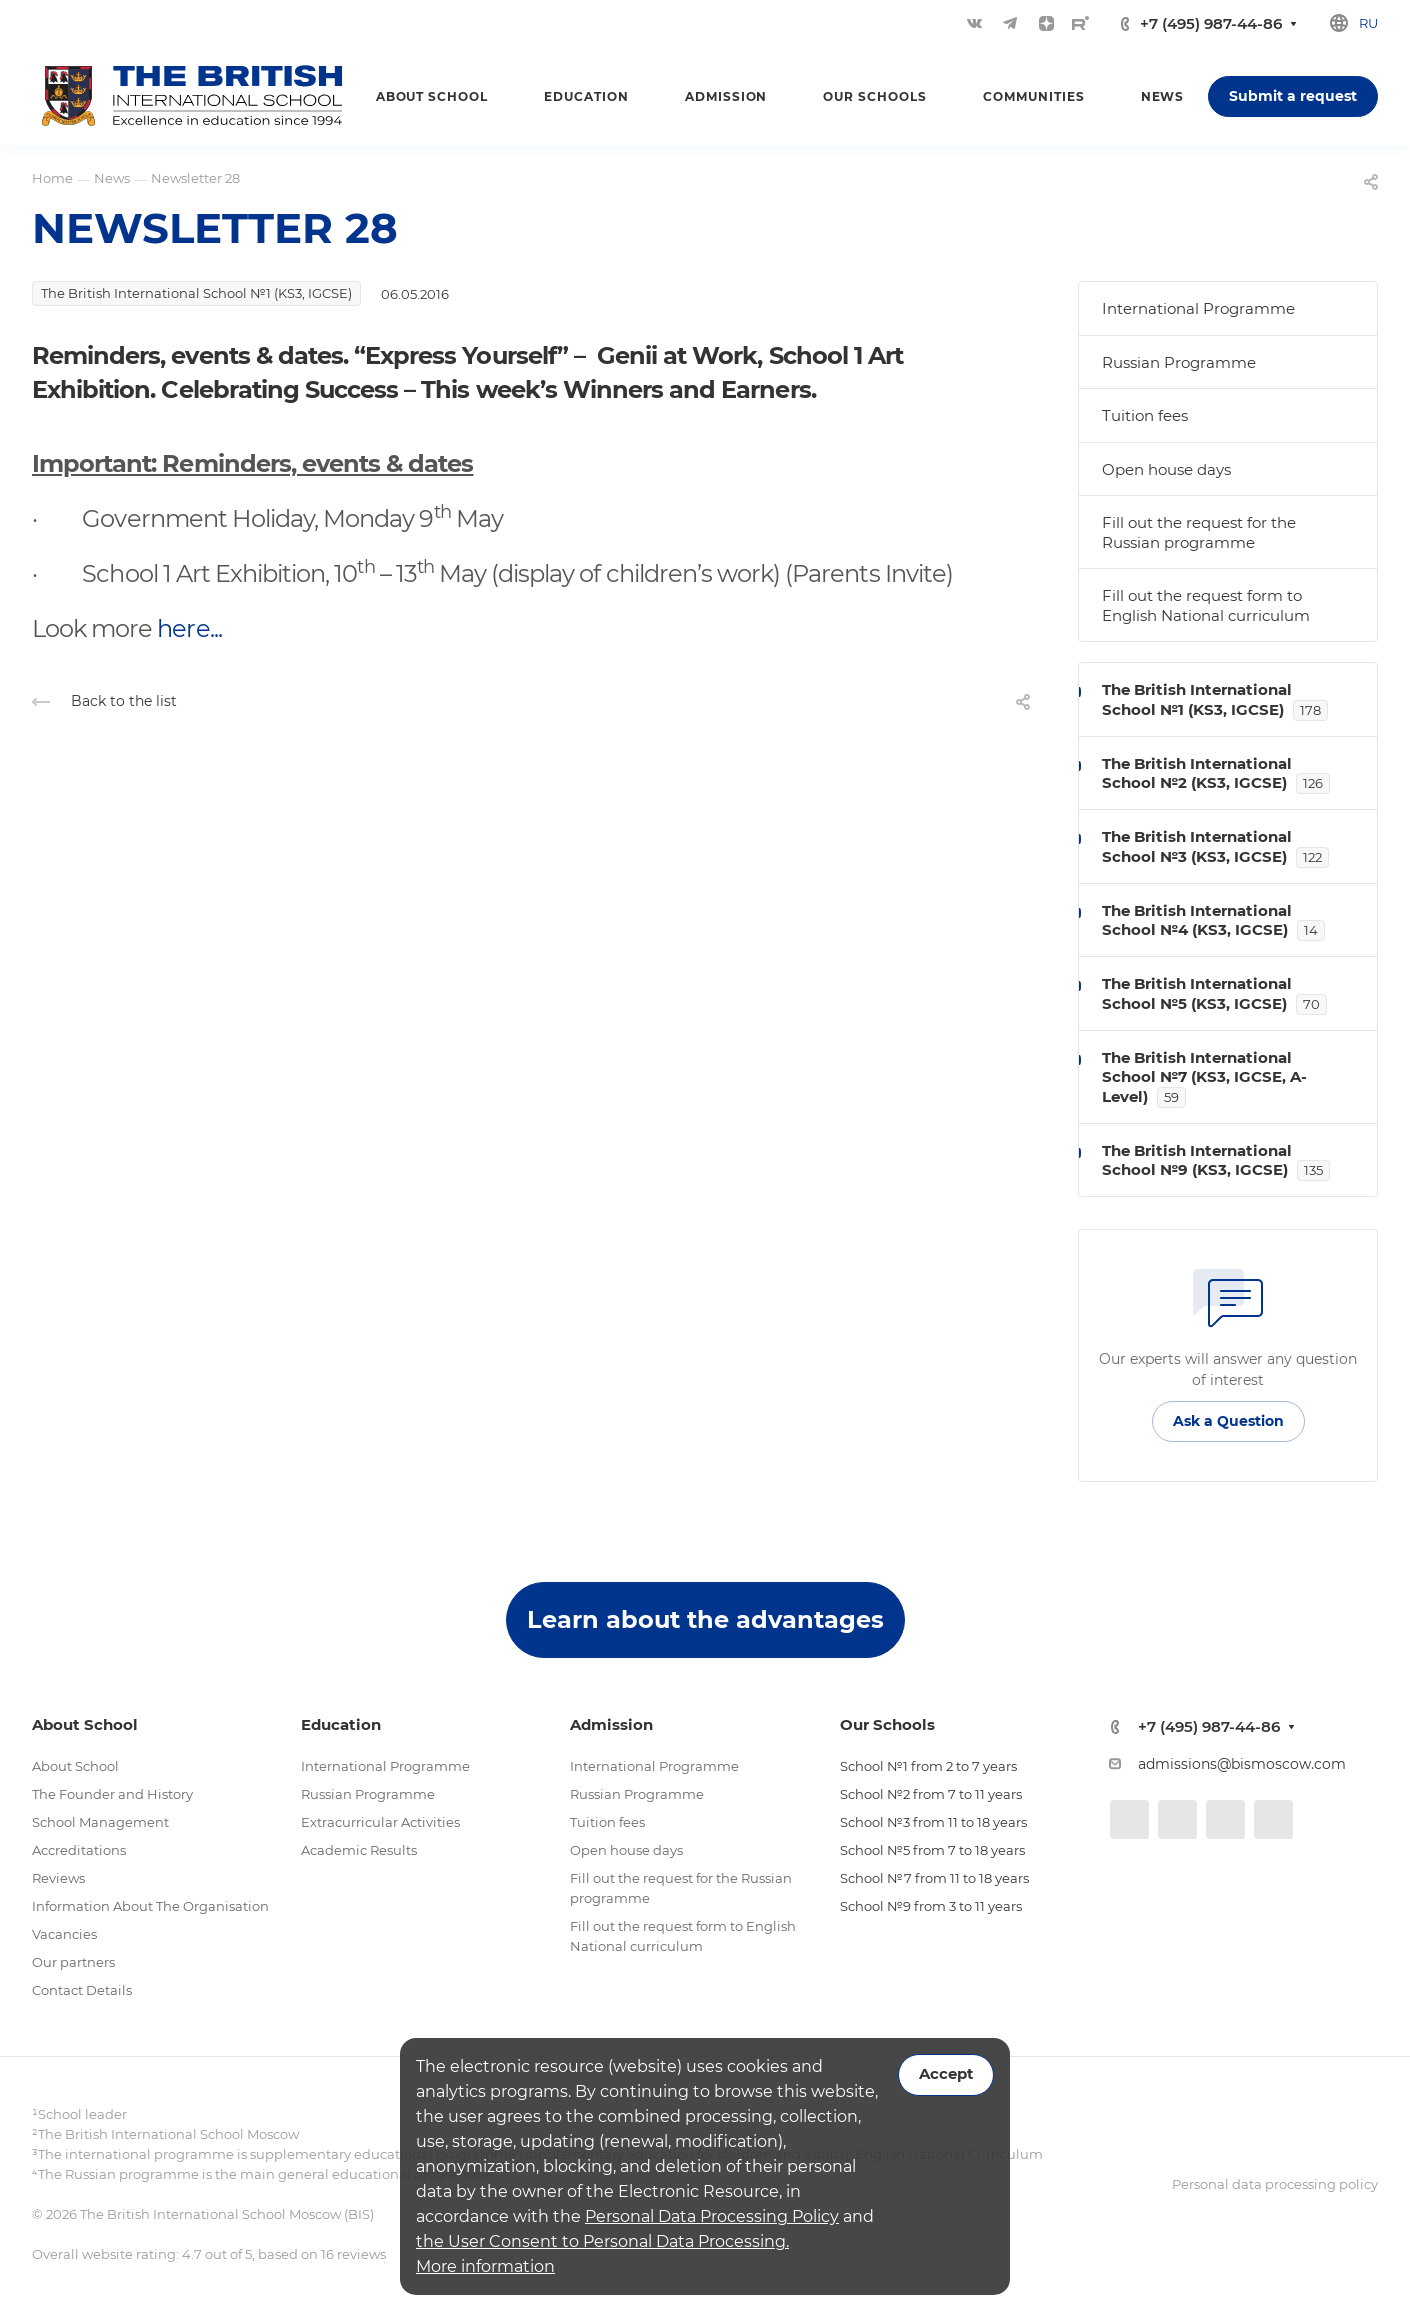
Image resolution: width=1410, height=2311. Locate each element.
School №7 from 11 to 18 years (934, 1878)
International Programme (1198, 308)
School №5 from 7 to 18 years (932, 1850)
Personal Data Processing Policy (712, 2216)
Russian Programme (1179, 362)
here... (189, 628)
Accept (946, 2074)
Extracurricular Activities (380, 1822)
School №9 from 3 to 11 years (931, 1906)
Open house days (1166, 469)
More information (485, 2266)
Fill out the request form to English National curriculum (1206, 605)
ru (1368, 23)
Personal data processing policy (1275, 2184)
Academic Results (359, 1850)
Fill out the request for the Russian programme (1199, 532)
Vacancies (64, 1934)
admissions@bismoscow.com (1242, 1764)
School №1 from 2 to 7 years (928, 1766)
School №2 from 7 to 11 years (931, 1794)
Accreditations (79, 1850)
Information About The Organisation (150, 1906)
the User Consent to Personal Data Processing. (602, 2241)
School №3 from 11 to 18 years (933, 1822)
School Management (100, 1822)
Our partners (73, 1962)
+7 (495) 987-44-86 (1211, 23)
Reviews (58, 1878)
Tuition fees (1145, 415)
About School (75, 1766)
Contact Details (82, 1990)
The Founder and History (112, 1794)
